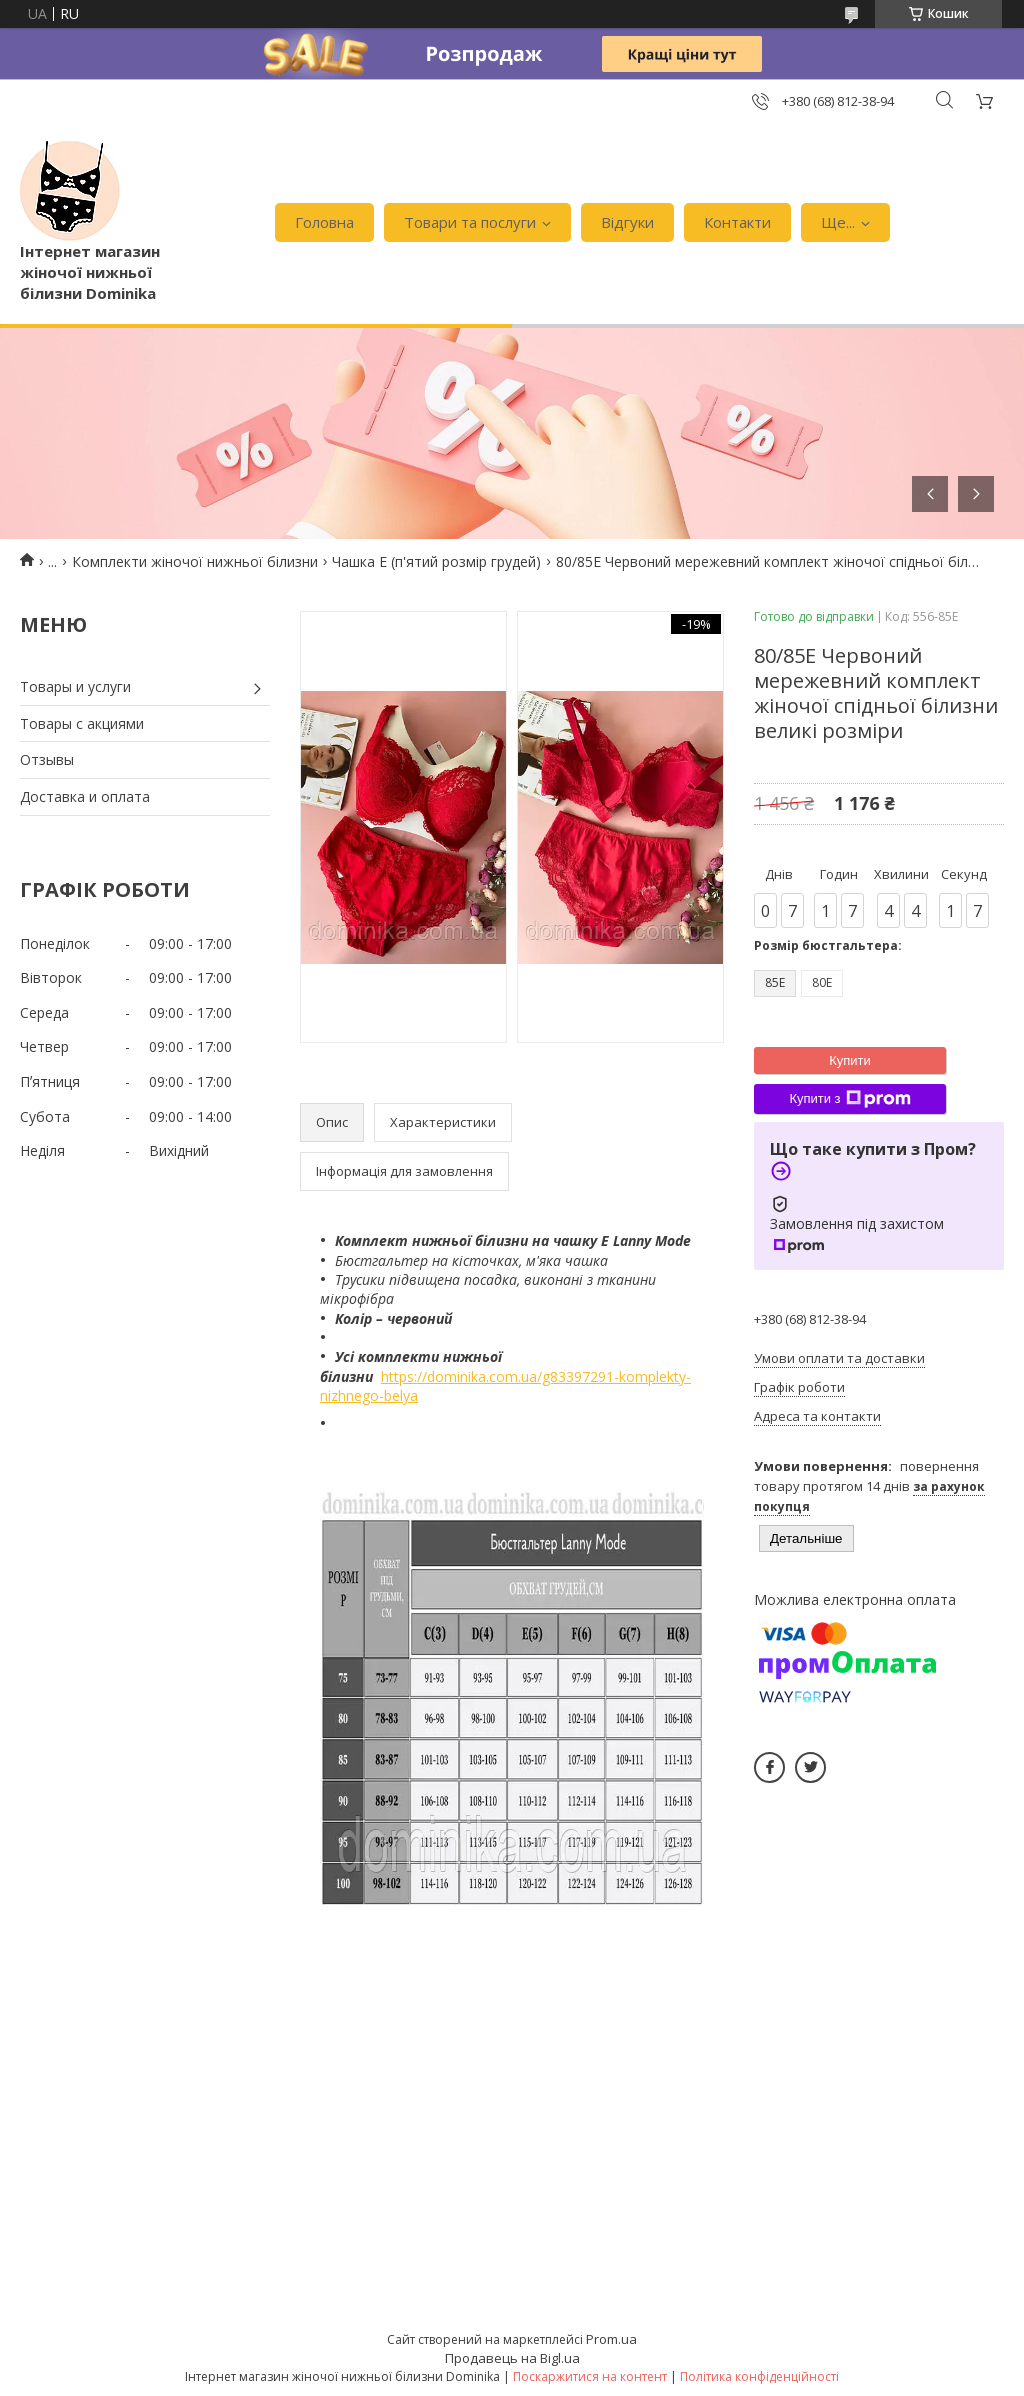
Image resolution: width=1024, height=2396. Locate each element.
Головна (324, 222)
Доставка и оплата (85, 796)
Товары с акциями (82, 723)
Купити (850, 1060)
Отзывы (47, 759)
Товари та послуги (470, 222)
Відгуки (627, 222)
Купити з (849, 1099)
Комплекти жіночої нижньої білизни (195, 561)
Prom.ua (611, 2339)
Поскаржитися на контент (590, 2376)
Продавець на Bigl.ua (512, 2358)
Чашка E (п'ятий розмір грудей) (436, 561)
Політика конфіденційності (759, 2376)
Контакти (737, 222)
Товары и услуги (75, 686)
